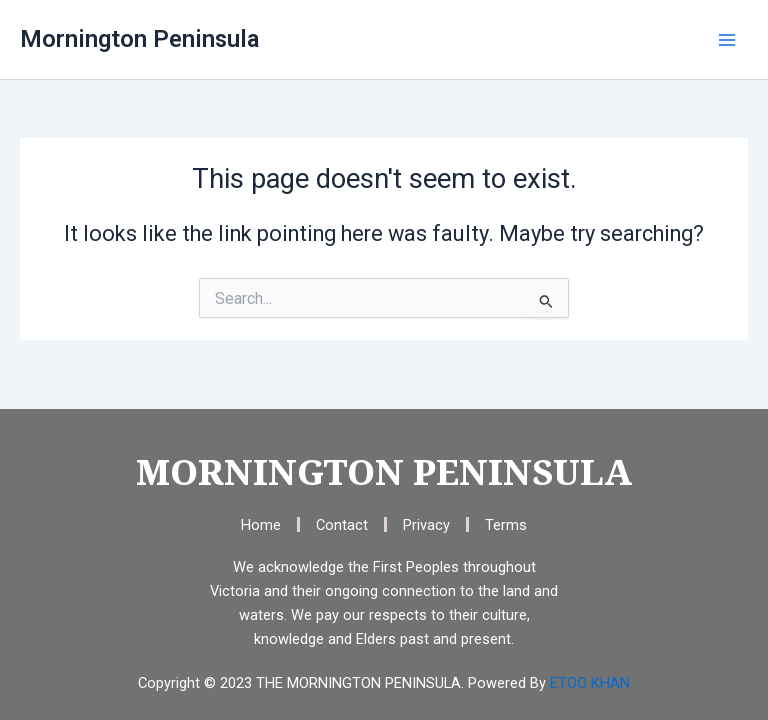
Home (261, 525)
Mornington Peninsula (139, 39)
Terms (506, 525)
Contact (342, 525)
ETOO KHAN (590, 683)
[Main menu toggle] (727, 40)
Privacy (426, 525)
